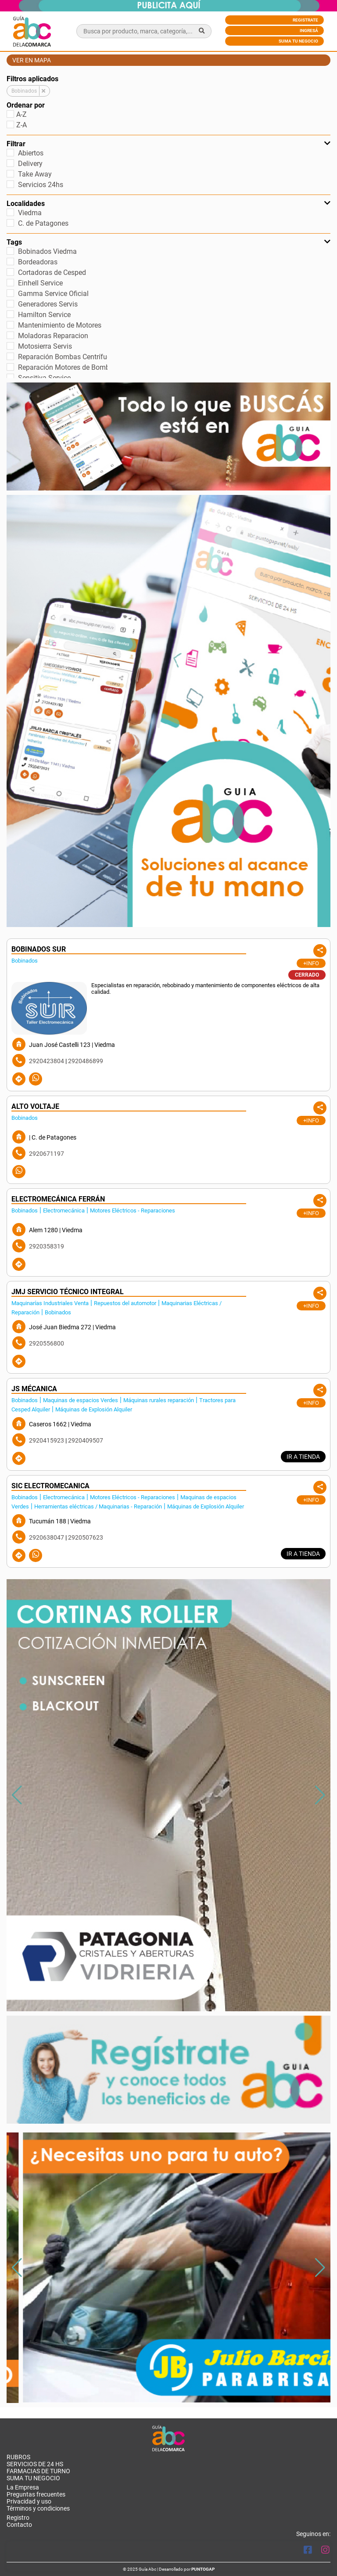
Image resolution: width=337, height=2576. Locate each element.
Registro (18, 2517)
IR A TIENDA (303, 1456)
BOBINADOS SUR (38, 949)
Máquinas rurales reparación (158, 1400)
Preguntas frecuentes (36, 2494)
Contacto (19, 2524)
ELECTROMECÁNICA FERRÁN (58, 1199)
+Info (311, 963)
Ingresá (309, 30)
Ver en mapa (31, 60)
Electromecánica (64, 1210)
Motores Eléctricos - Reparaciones (132, 1210)
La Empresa (23, 2487)
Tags (168, 242)
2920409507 (85, 1440)
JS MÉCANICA (34, 1389)
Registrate (305, 20)
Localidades (168, 203)
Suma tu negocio (298, 41)
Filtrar (168, 144)
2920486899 (85, 1060)
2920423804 (46, 1060)
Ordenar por (26, 105)
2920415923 (46, 1440)
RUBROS (18, 2457)
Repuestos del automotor (125, 1303)
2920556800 (46, 1343)
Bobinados (24, 960)
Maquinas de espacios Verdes (80, 1400)
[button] (320, 1795)
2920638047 (46, 1537)
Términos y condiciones (38, 2508)
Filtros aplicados (32, 79)
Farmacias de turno (38, 2471)
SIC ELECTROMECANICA (50, 1486)
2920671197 (46, 1153)
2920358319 (46, 1246)
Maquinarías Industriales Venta (50, 1303)
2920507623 (85, 1537)
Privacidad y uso (29, 2501)
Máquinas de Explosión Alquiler (93, 1409)
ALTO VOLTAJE (35, 1106)
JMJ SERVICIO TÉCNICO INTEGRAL (67, 1292)
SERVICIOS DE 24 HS (35, 2464)
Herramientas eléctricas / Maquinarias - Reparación (98, 1506)
